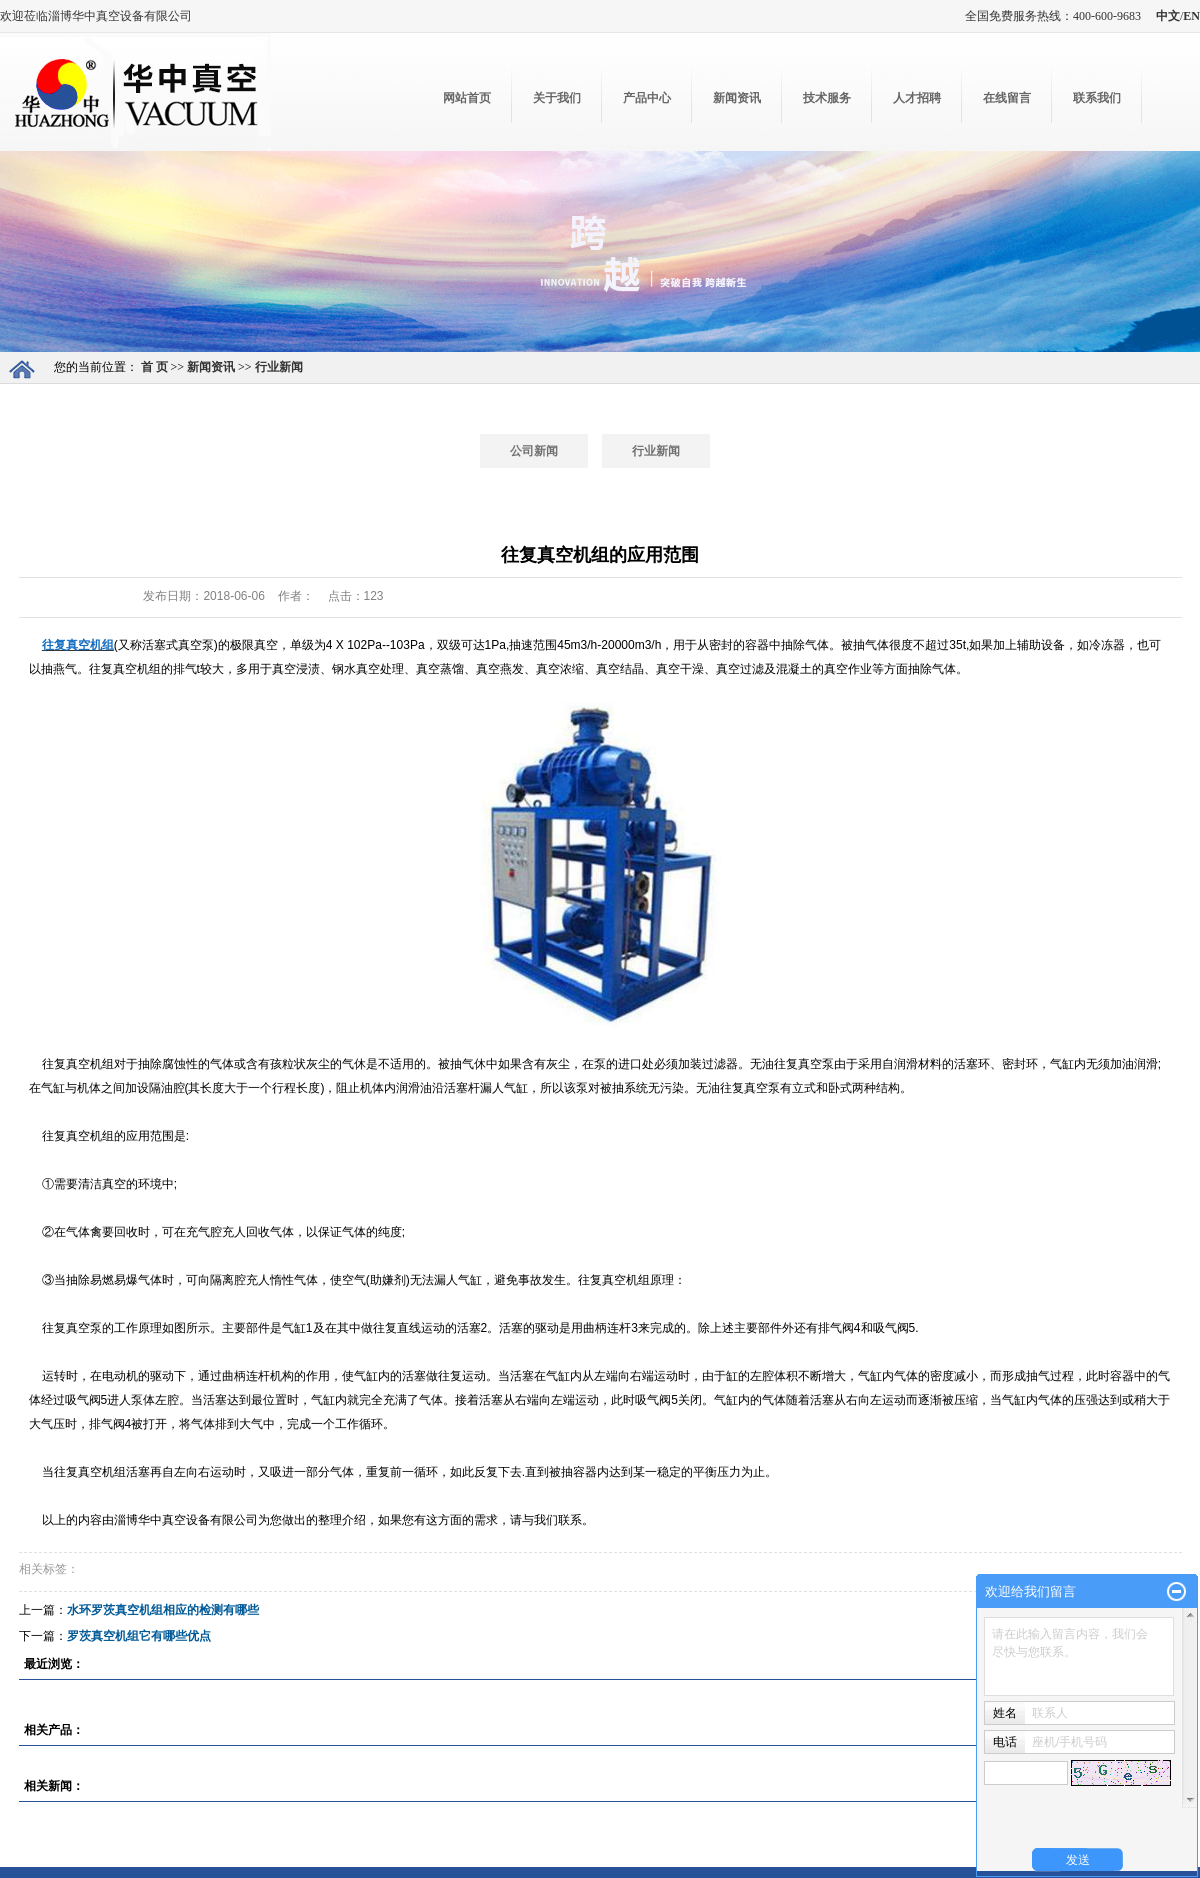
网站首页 (467, 98)
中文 (1168, 16)
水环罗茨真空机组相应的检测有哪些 (163, 1610)
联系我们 (1097, 98)
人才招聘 (917, 98)
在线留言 (1007, 98)
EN (1191, 16)
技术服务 (827, 98)
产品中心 (647, 98)
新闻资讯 (737, 98)
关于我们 (557, 98)
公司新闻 (534, 451)
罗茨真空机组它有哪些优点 (139, 1636)
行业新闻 (279, 367)
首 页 (154, 367)
